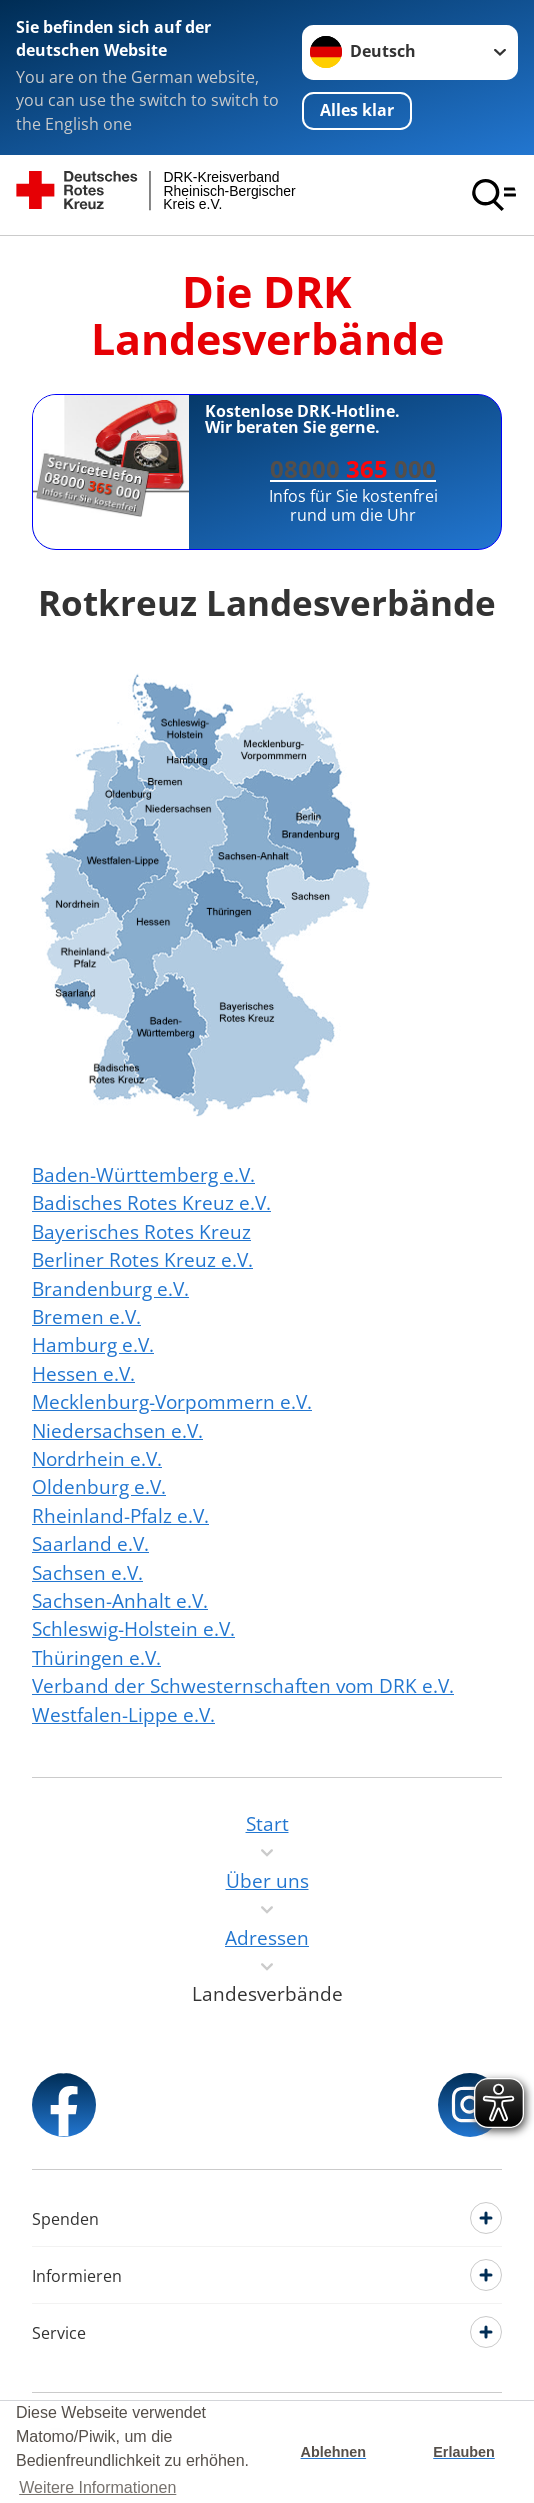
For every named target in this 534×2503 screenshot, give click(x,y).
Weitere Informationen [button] (97, 2487)
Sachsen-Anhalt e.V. (120, 1601)
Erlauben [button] (464, 2452)
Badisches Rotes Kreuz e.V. (151, 1203)
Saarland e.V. (90, 1544)
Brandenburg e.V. (110, 1289)
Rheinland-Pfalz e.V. (120, 1516)
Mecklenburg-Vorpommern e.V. (172, 1402)
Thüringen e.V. (96, 1658)
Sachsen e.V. (87, 1573)
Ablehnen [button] (334, 2452)
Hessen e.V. (83, 1374)
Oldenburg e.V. (99, 1487)
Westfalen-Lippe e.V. (123, 1715)
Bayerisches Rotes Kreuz (141, 1232)
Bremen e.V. (86, 1317)
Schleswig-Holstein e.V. (133, 1629)
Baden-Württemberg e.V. (143, 1175)
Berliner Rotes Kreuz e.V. (142, 1260)
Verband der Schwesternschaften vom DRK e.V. (243, 1686)
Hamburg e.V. (93, 1345)
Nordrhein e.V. (97, 1459)
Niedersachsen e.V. (117, 1431)
